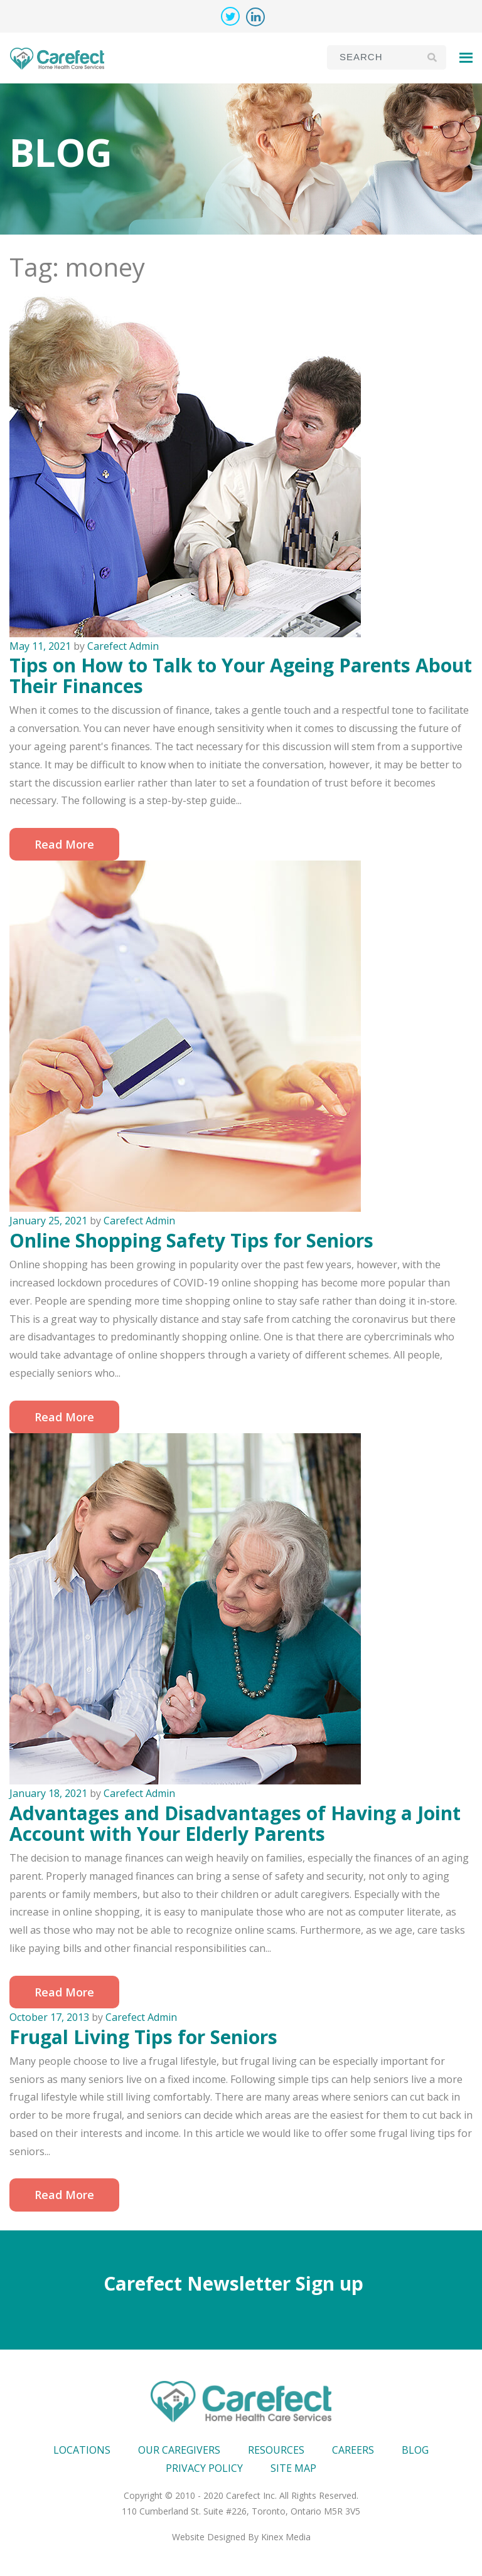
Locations (81, 2450)
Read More (64, 844)
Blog (415, 2450)
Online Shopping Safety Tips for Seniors (191, 1240)
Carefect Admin (123, 646)
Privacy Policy (204, 2468)
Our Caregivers (179, 2450)
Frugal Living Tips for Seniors (143, 2037)
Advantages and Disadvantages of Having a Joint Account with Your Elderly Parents (235, 1823)
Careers (353, 2450)
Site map (293, 2468)
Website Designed (208, 2537)
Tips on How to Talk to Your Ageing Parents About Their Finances (240, 675)
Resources (276, 2450)
